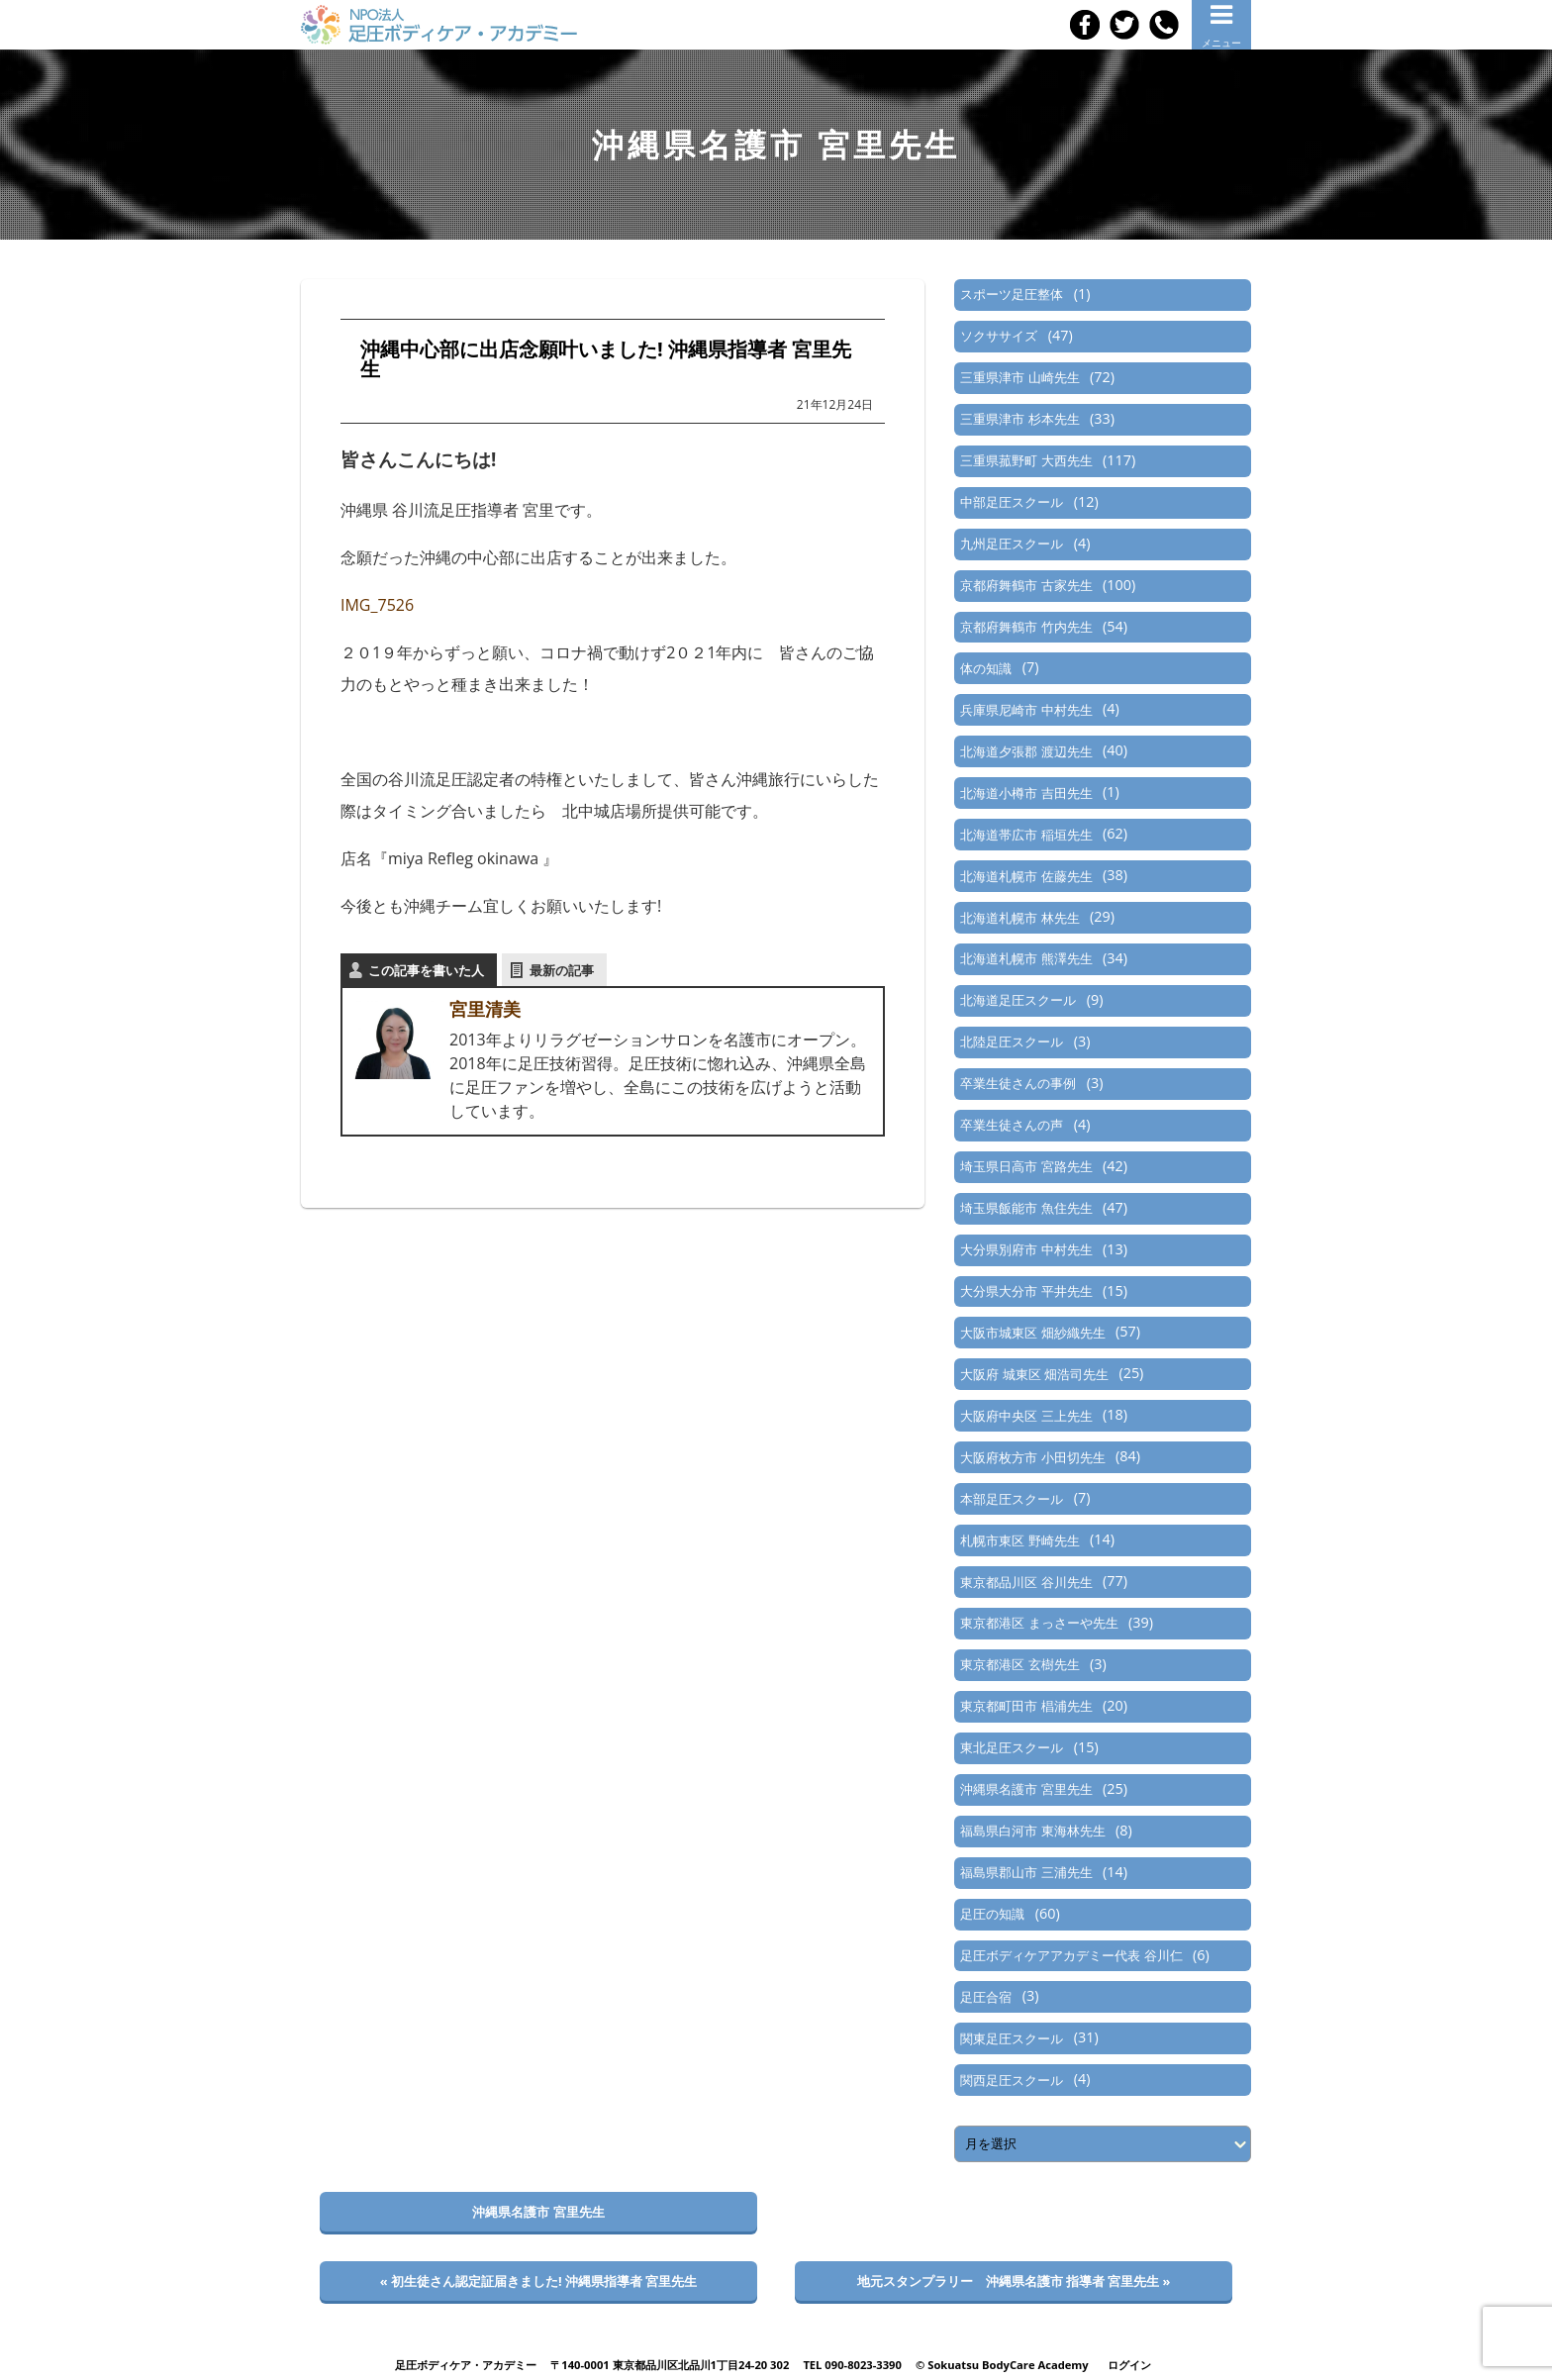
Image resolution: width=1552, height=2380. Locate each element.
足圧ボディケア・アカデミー (465, 2364)
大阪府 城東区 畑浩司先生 (1034, 1374)
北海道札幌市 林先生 (1019, 918)
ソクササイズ (998, 336)
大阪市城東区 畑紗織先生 (1032, 1332)
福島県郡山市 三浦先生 (1026, 1872)
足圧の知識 (992, 1914)
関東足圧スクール (1011, 2038)
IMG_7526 (377, 605)
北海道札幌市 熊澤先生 (1026, 958)
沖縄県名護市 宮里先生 (1026, 1789)
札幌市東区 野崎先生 (1019, 1540)
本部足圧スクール (1011, 1499)
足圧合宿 (986, 1997)
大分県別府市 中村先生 (1026, 1249)
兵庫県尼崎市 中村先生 (1026, 710)
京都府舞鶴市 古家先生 (1026, 585)
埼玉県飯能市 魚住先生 (1026, 1208)
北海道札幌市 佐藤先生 (1026, 876)
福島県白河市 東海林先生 (1032, 1830)
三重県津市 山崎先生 (1019, 377)
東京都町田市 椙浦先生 (1026, 1706)
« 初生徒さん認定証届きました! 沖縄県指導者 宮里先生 (539, 2281)
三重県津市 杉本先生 (1019, 419)
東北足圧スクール (1011, 1747)
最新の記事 (562, 970)
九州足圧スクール (1011, 543)
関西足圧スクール (1011, 2080)
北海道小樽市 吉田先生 (1026, 793)
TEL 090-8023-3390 (852, 2364)
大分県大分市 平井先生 (1026, 1291)
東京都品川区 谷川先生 (1026, 1582)
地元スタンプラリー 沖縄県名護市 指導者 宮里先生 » (1014, 2281)
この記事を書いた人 (426, 970)
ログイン (1129, 2364)
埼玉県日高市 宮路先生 (1026, 1166)
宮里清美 (485, 1009)
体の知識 (986, 668)
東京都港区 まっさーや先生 (1038, 1623)
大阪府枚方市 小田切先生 (1032, 1457)
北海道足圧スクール (1018, 1000)
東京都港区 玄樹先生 (1019, 1664)
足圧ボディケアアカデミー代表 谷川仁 (1071, 1955)
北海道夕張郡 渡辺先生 (1026, 751)
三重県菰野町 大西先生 (1026, 460)
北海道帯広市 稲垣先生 (1026, 834)
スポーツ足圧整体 (1011, 294)
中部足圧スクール (1011, 502)
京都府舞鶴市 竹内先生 (1026, 627)
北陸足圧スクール (1011, 1041)
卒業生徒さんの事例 (1018, 1083)
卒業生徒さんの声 (1011, 1125)
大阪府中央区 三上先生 (1026, 1416)
